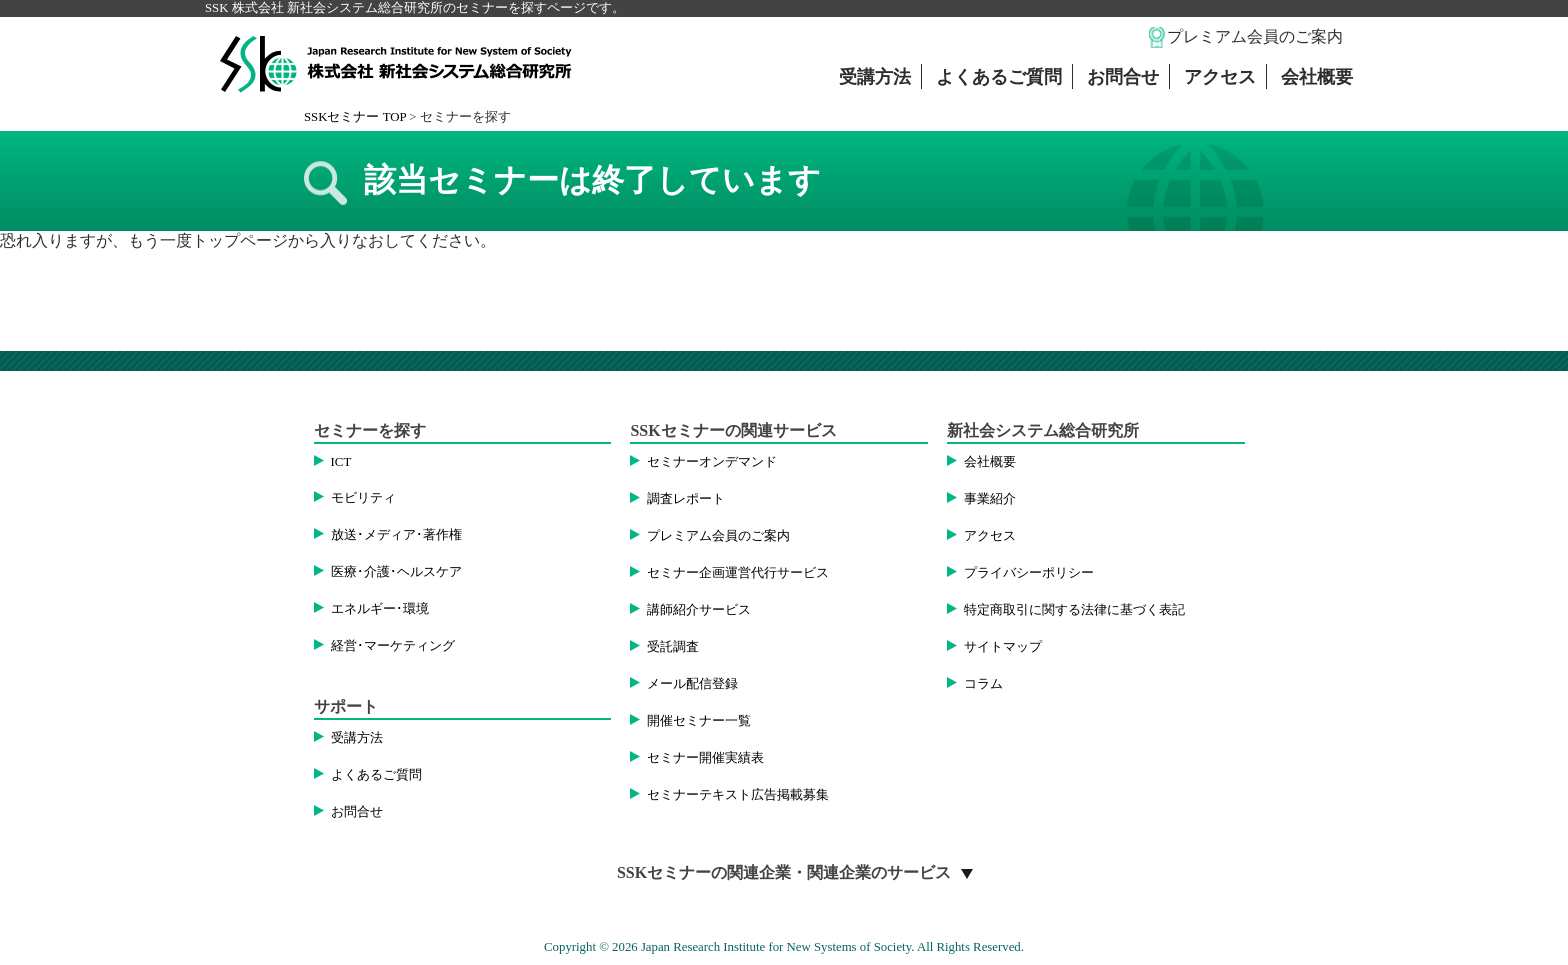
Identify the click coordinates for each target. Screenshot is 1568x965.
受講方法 (875, 77)
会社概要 (1317, 77)
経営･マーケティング (393, 646)
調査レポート (686, 499)
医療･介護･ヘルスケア (396, 572)
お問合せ (1123, 77)
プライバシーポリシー (1029, 573)
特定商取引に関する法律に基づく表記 (1074, 610)
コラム (983, 684)
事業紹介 (990, 499)
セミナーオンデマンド (712, 462)
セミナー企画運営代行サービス (738, 573)
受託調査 (673, 647)
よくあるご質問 (999, 77)
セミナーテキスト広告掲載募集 (738, 795)
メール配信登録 (692, 684)
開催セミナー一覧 (699, 721)
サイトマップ (1003, 647)
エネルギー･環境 (380, 609)
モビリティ (363, 498)
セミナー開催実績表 (705, 758)
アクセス (1220, 77)
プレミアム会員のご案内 (1255, 36)
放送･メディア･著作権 (396, 535)
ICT (341, 462)
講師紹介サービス (699, 610)
